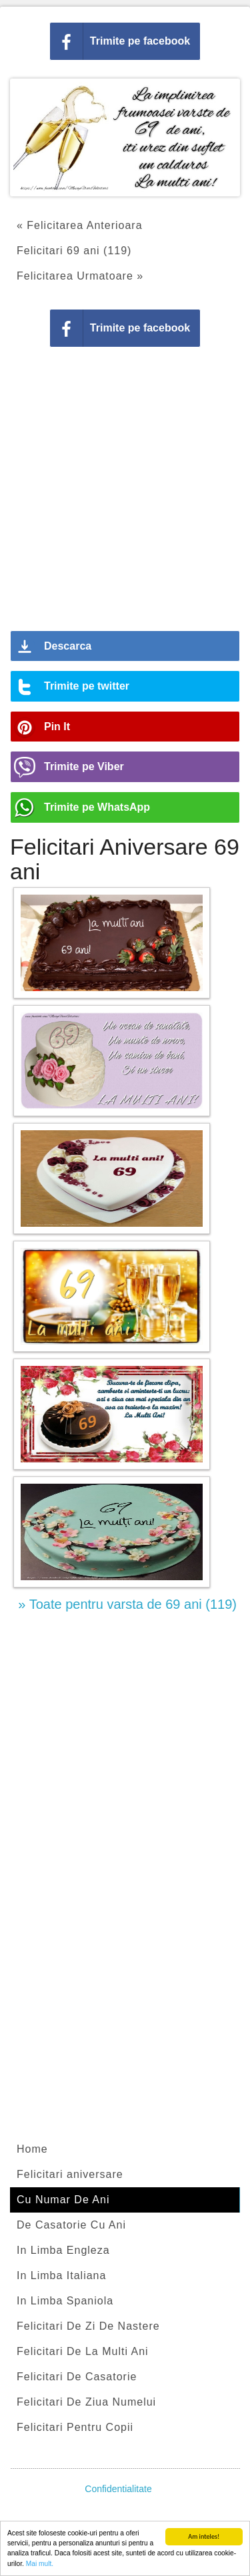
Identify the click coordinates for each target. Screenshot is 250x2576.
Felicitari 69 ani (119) (74, 250)
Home (32, 2149)
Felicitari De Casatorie (77, 2376)
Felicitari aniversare (70, 2174)
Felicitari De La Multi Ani (83, 2351)
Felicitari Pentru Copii (75, 2427)
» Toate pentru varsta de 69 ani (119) (127, 1604)
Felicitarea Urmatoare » (80, 276)
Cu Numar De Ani (63, 2199)
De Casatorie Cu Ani (71, 2225)
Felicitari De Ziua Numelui (86, 2402)
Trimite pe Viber (84, 766)
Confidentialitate (118, 2488)
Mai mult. (39, 2563)
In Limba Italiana (61, 2275)
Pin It (57, 726)
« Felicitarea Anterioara (80, 225)
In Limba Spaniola (65, 2300)
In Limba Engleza (63, 2250)
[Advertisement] (125, 493)
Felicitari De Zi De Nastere (88, 2326)
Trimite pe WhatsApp (97, 807)
